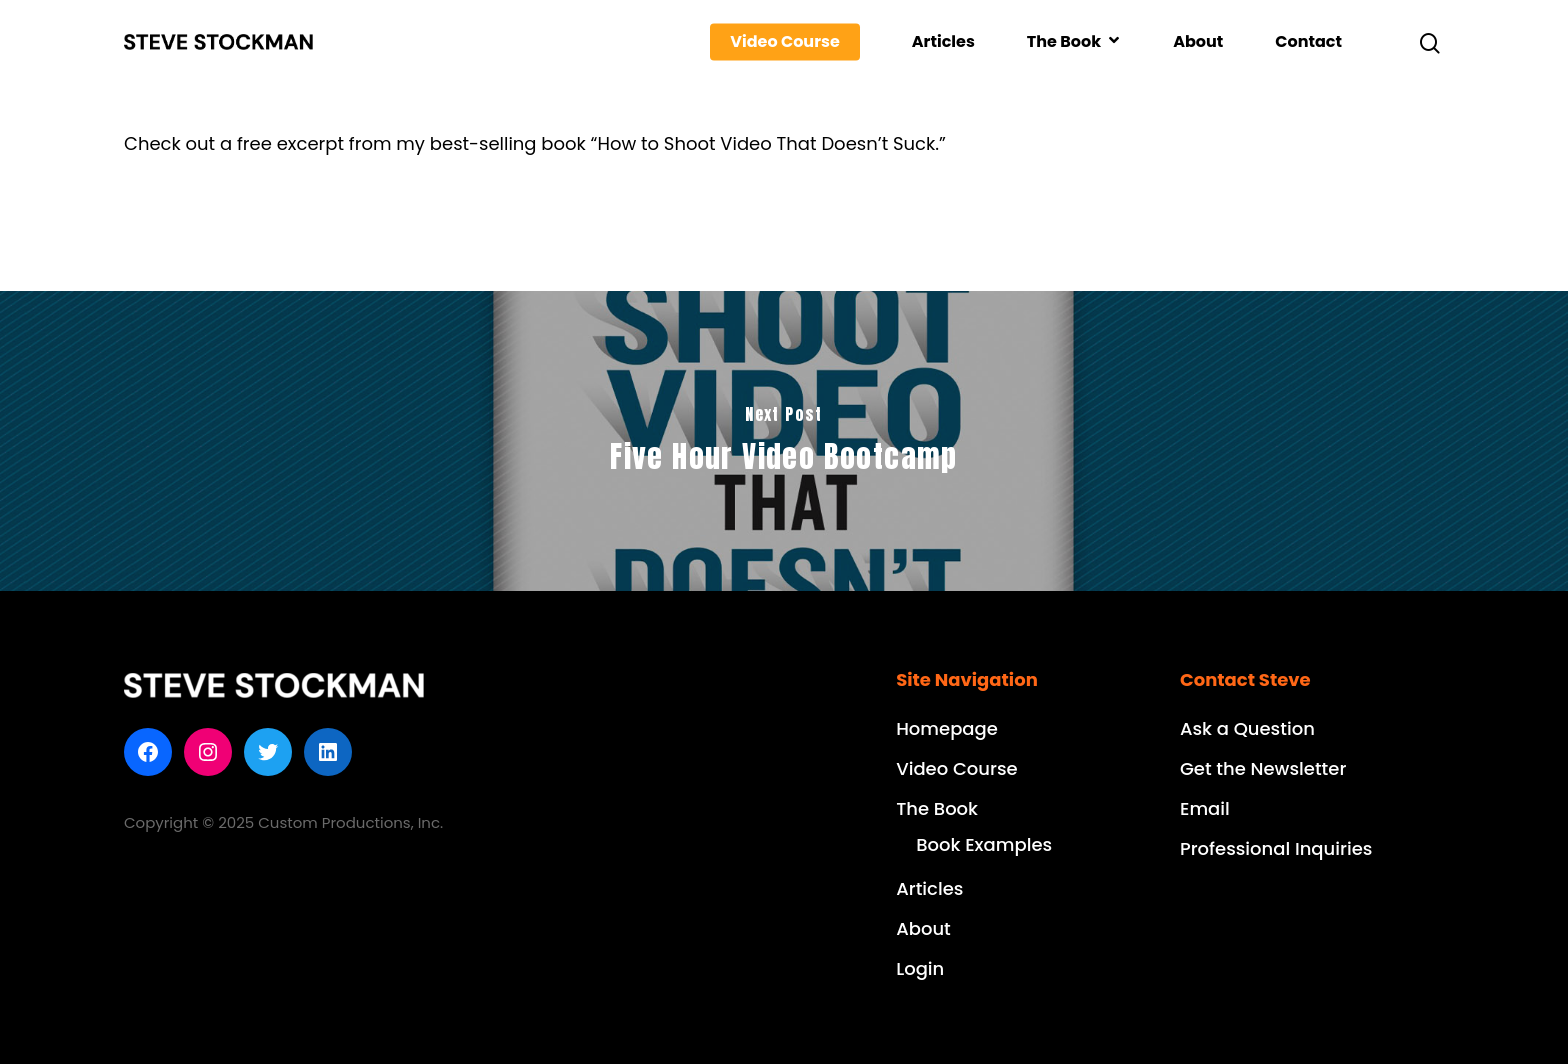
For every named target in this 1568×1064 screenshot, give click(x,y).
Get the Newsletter (1263, 768)
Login (920, 968)
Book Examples (984, 844)
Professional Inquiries (1276, 848)
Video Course (785, 42)
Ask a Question (1247, 728)
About (1198, 42)
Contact (1308, 42)
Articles (943, 42)
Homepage (947, 728)
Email (1205, 808)
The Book (1073, 42)
